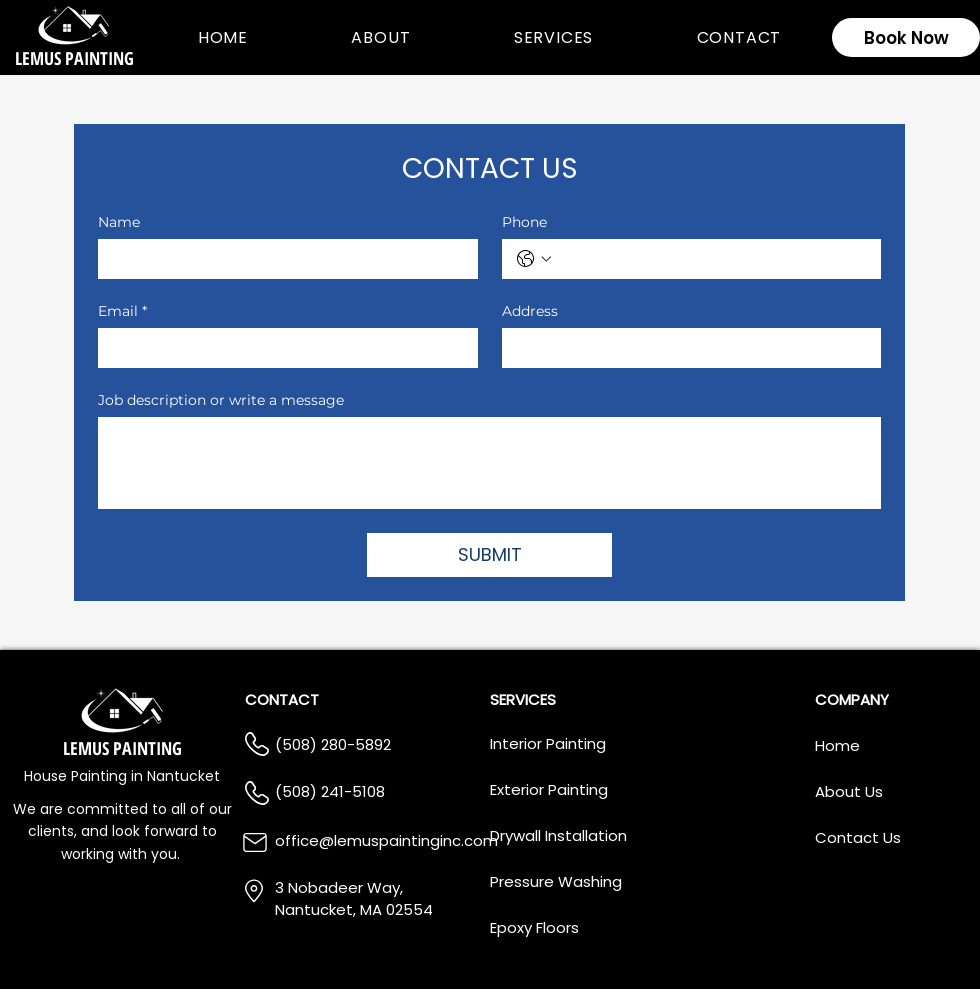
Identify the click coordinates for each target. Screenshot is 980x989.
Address (530, 311)
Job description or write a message (221, 400)
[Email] (282, 348)
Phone (524, 222)
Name (119, 222)
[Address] (686, 348)
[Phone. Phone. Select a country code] (534, 259)
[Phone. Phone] (712, 259)
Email (122, 311)
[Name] (282, 259)
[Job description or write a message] (489, 463)
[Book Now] (906, 37)
